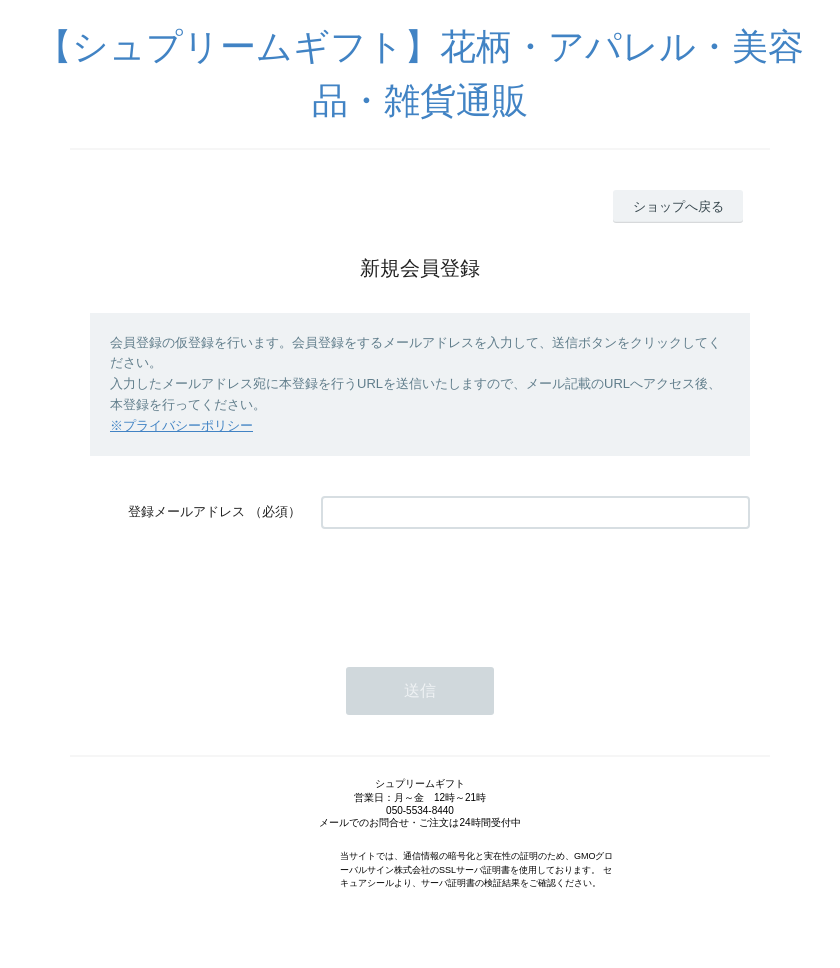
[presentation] (473, 588)
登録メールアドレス (186, 511)
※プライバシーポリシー (181, 425)
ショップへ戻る (678, 206)
